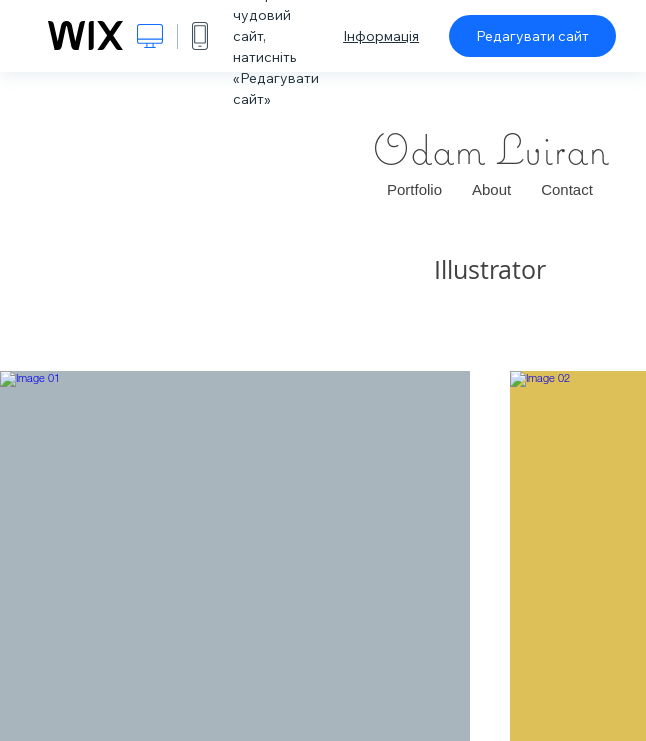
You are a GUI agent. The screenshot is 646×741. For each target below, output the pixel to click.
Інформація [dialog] (381, 36)
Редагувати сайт (532, 36)
